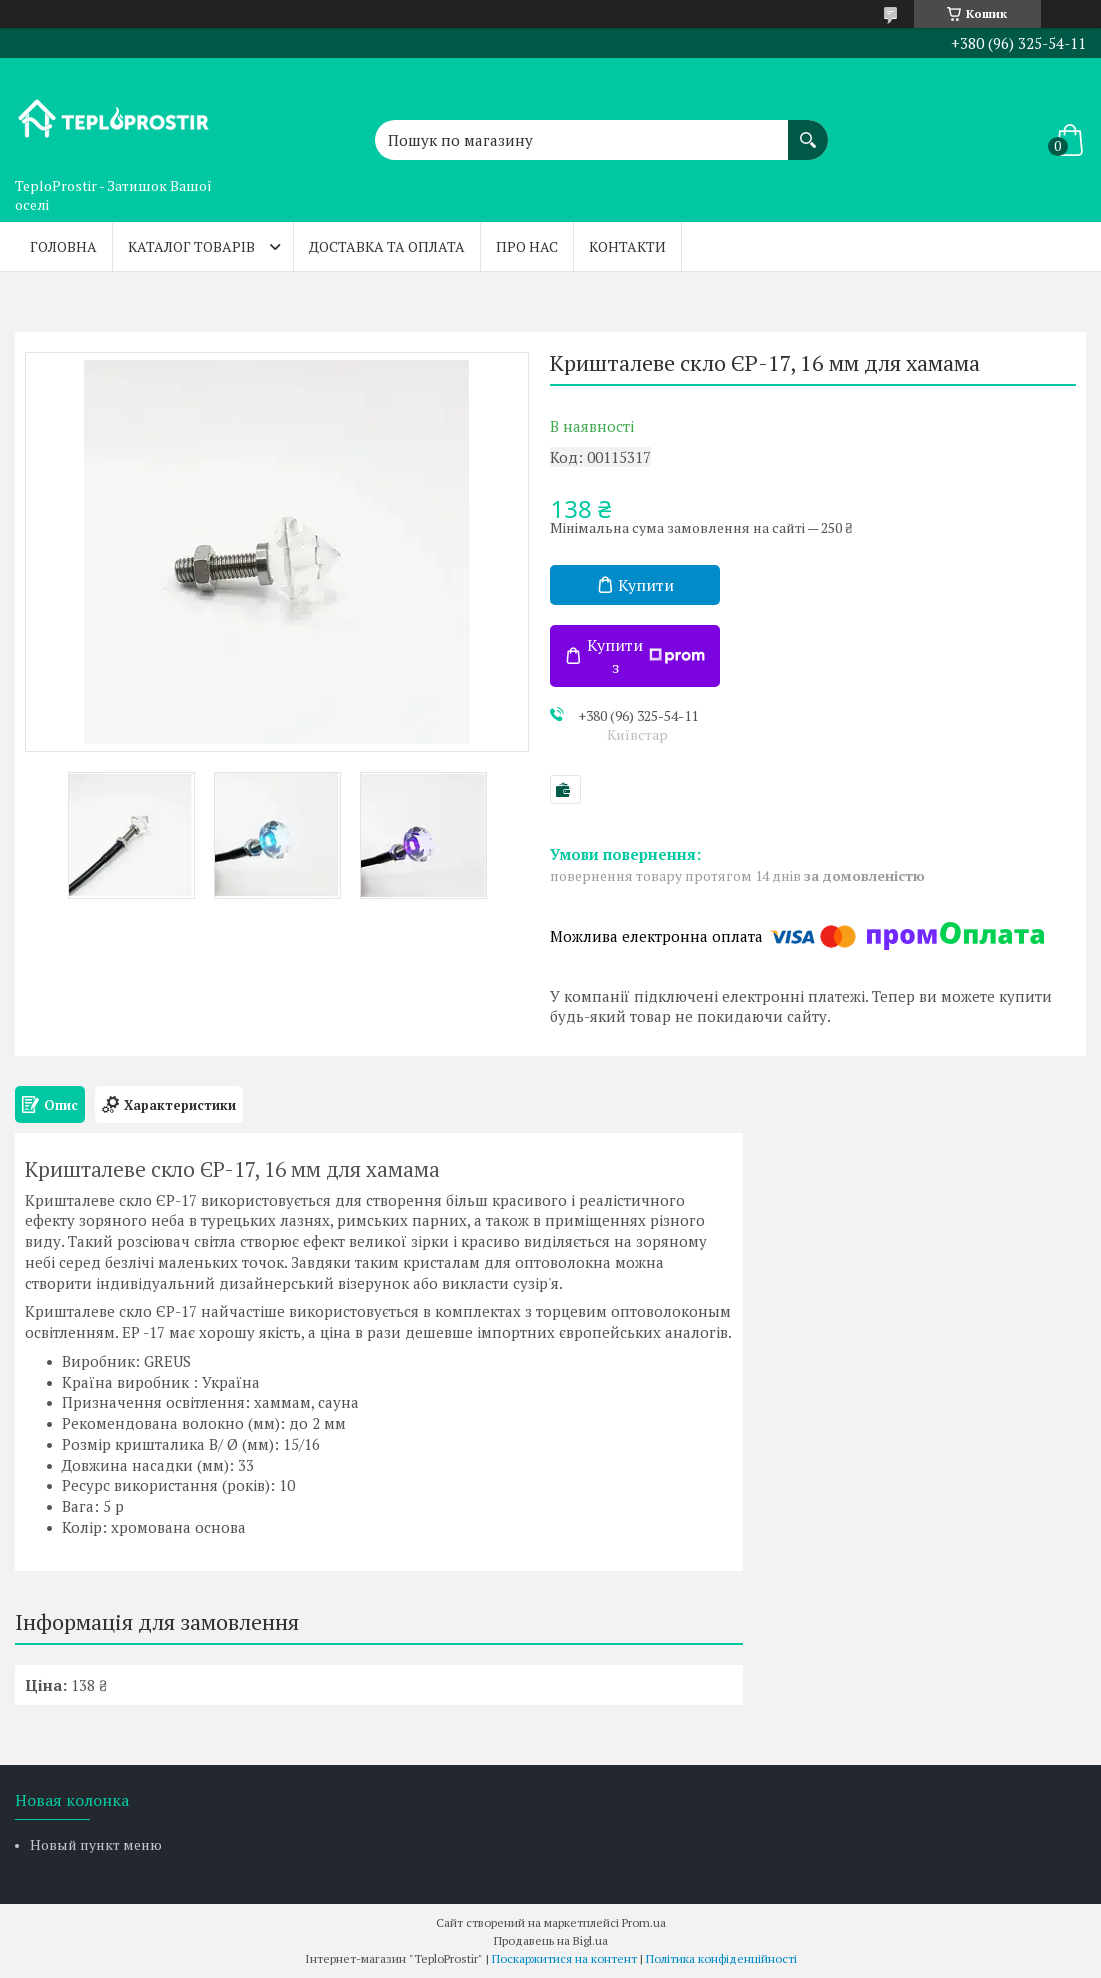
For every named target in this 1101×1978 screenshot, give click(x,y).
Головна (63, 246)
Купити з (646, 656)
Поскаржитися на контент (564, 1958)
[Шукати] (808, 130)
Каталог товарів (191, 246)
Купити (646, 585)
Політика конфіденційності (721, 1958)
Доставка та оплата (387, 246)
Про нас (527, 246)
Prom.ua (644, 1922)
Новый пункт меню (96, 1844)
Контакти (627, 246)
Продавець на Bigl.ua (551, 1940)
